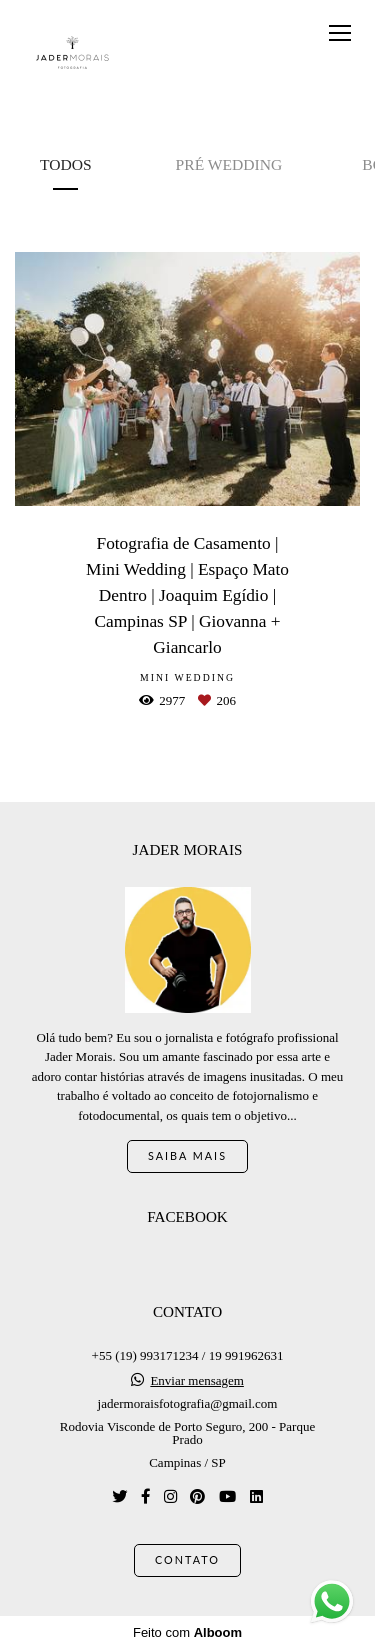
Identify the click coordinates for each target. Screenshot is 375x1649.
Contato (187, 1559)
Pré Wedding (229, 164)
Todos (66, 164)
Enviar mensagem (197, 1380)
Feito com (187, 1632)
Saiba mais (187, 1155)
